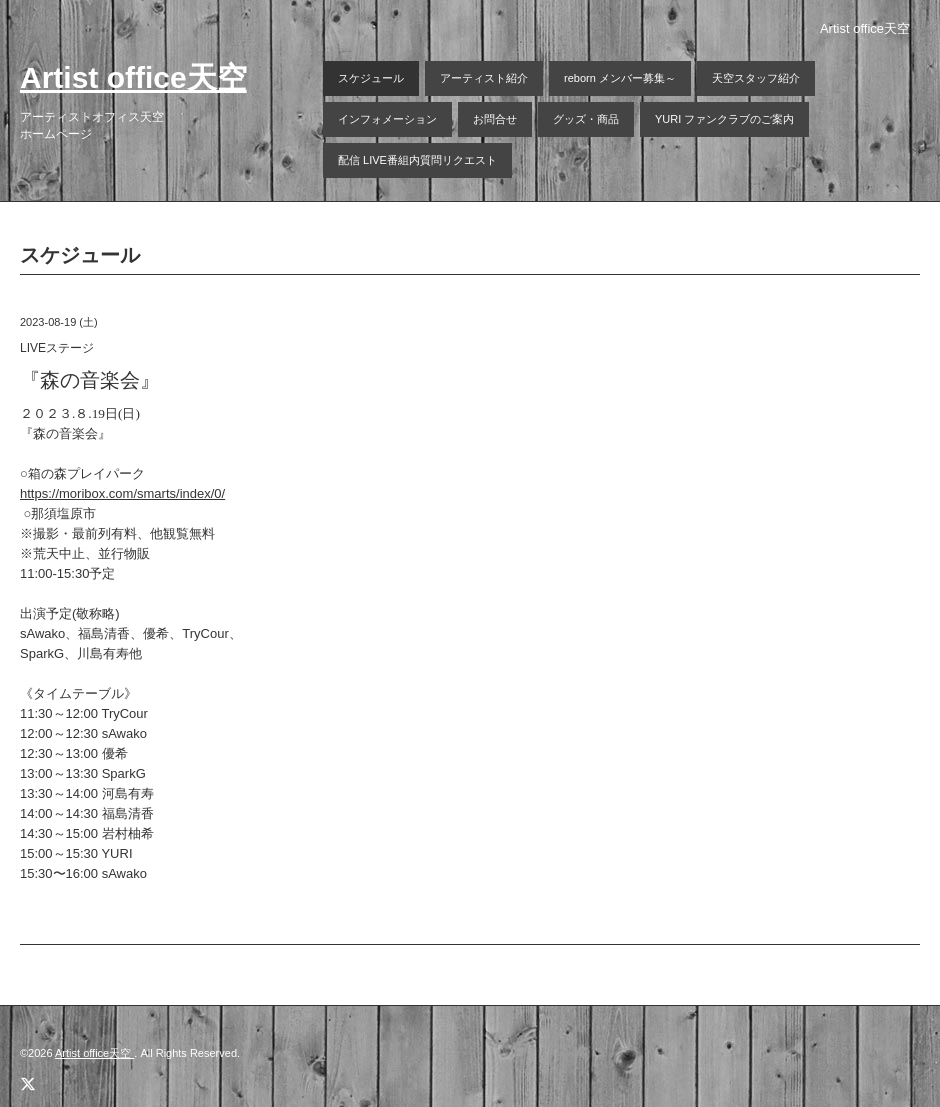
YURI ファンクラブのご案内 (724, 119)
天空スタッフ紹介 (756, 78)
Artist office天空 (133, 77)
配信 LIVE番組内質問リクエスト (417, 160)
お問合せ (495, 119)
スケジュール (371, 78)
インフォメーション (387, 119)
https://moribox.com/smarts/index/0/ (122, 493)
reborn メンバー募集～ (620, 78)
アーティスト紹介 (484, 78)
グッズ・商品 (586, 119)
